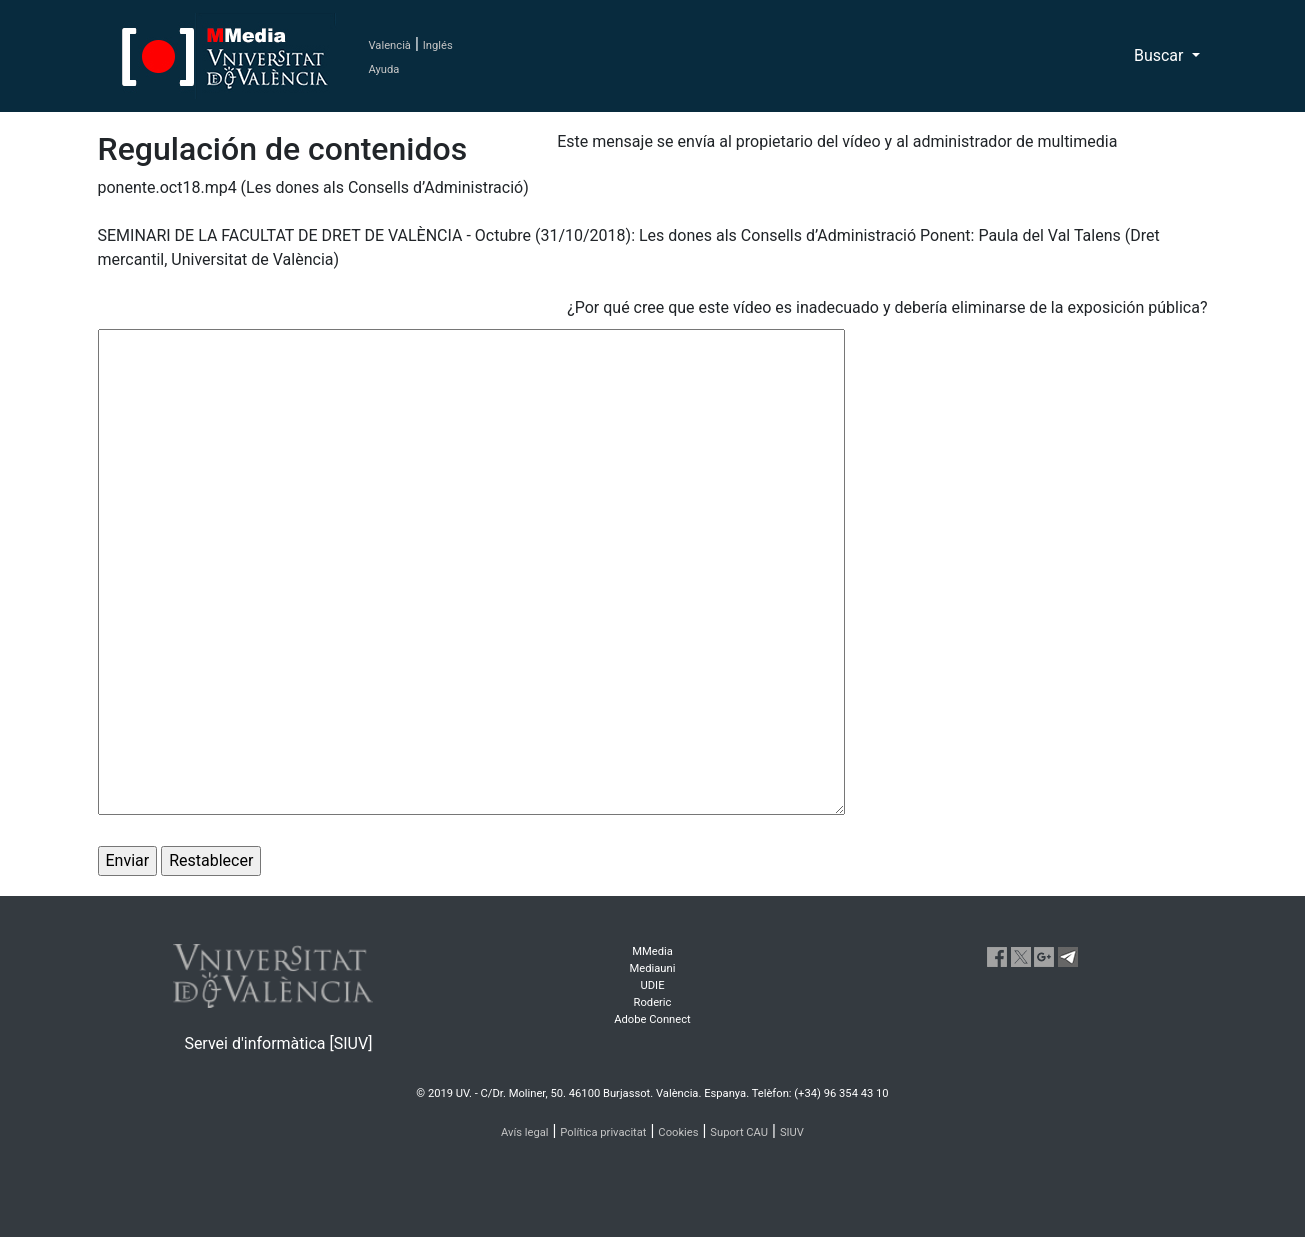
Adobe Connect (652, 1019)
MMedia (652, 951)
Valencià (390, 45)
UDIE (653, 985)
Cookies (678, 1132)
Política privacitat (603, 1132)
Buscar (1161, 55)
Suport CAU (739, 1132)
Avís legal (525, 1132)
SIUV (792, 1132)
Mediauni (653, 968)
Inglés (438, 45)
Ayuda (384, 69)
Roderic (653, 1002)
